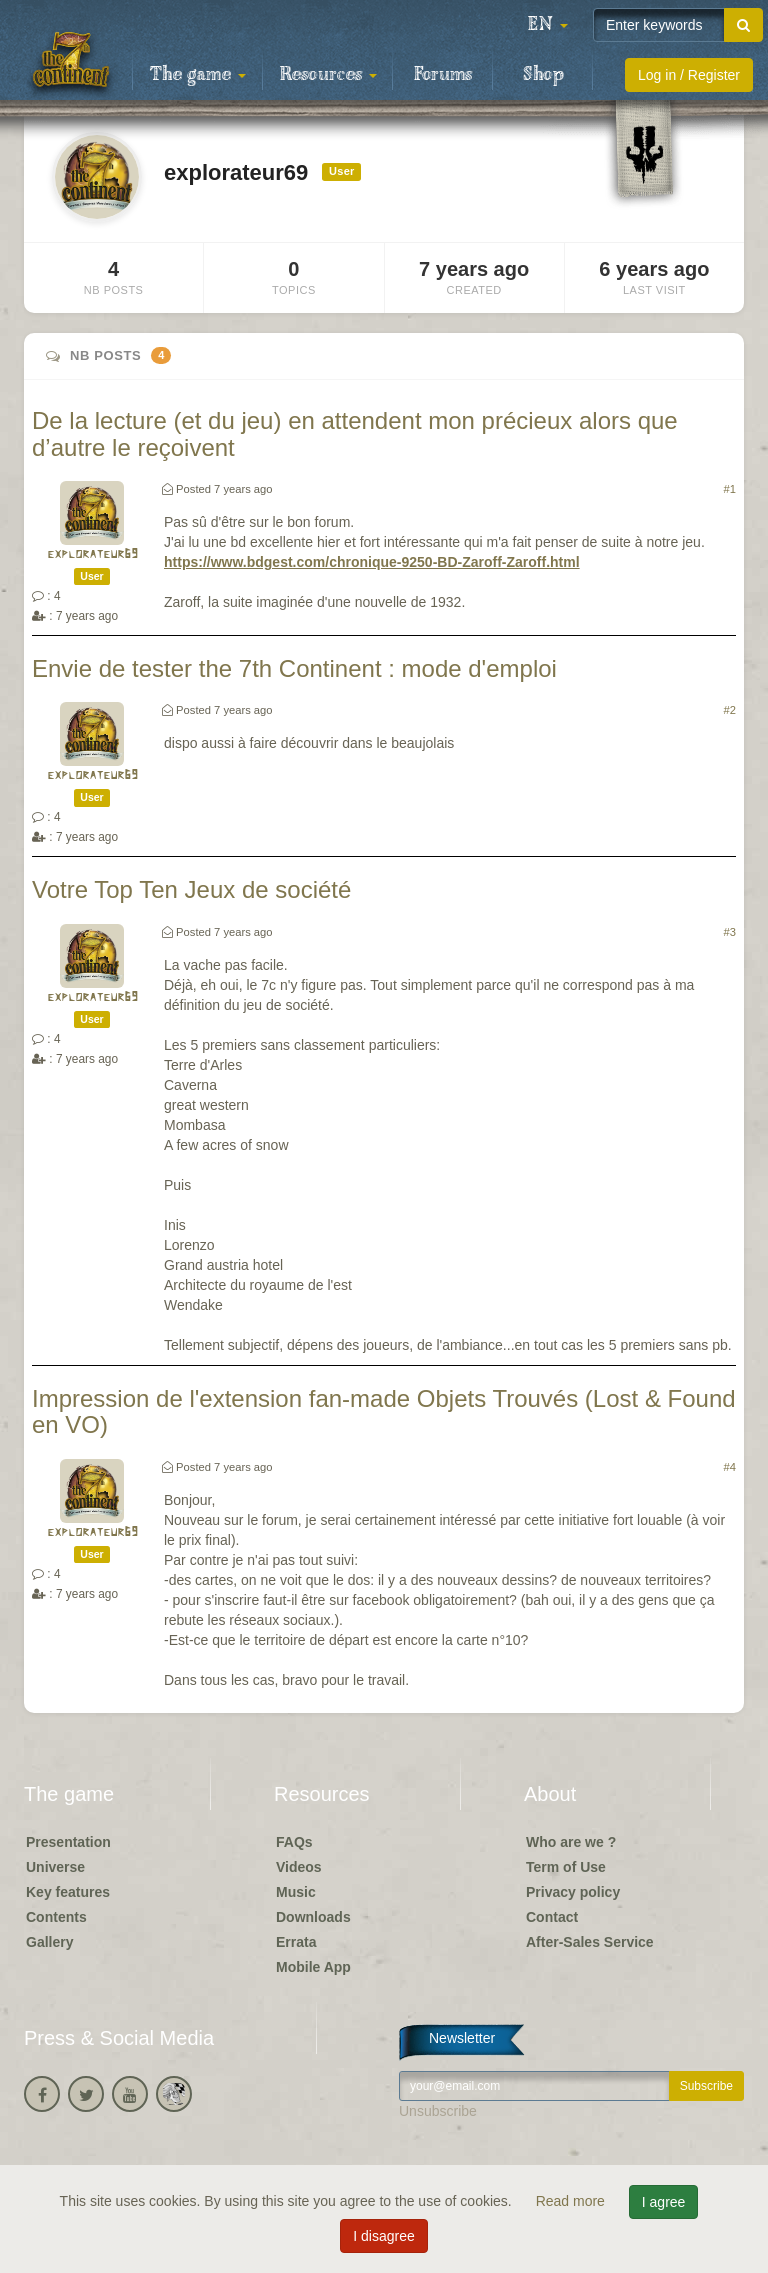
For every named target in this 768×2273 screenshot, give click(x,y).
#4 (730, 1467)
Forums (443, 75)
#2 (730, 710)
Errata (296, 1942)
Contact (552, 1917)
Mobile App (313, 1967)
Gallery (49, 1942)
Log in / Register (689, 75)
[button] (548, 25)
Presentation (68, 1842)
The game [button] (198, 75)
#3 (730, 932)
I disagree (383, 2236)
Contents (56, 1917)
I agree (664, 2202)
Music (296, 1892)
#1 (730, 489)
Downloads (313, 1917)
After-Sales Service (590, 1942)
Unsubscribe (438, 2111)
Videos (299, 1867)
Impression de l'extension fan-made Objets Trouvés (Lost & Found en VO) (384, 1411)
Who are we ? (571, 1842)
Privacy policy (573, 1892)
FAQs (294, 1842)
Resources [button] (328, 75)
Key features (68, 1892)
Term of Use (566, 1867)
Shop (543, 75)
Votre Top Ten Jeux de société (191, 889)
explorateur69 (92, 554)
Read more (572, 2201)
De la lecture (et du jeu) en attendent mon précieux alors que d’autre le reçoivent (355, 433)
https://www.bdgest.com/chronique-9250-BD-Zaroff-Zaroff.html (372, 562)
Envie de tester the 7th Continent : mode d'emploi (294, 668)
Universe (55, 1867)
